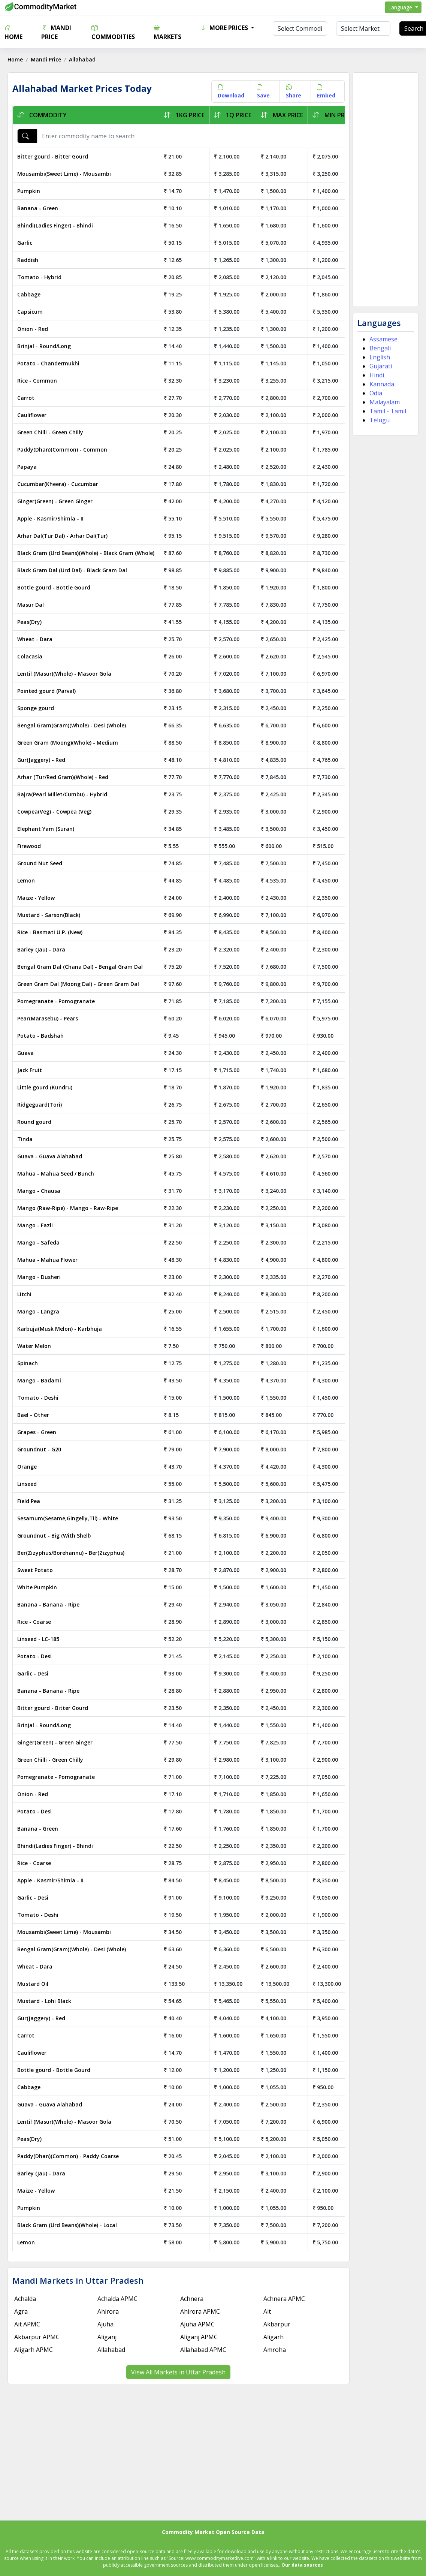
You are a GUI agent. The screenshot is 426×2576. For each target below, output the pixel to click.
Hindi (376, 375)
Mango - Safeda (38, 1242)
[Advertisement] (385, 189)
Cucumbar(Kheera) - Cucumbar (57, 484)
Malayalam (384, 402)
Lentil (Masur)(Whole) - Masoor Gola (64, 673)
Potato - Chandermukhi (48, 363)
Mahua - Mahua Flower (47, 1259)
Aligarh (273, 2337)
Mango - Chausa (38, 1190)
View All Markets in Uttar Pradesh (178, 2372)
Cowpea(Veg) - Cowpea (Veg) (54, 811)
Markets (167, 32)
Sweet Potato (35, 1570)
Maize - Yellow (36, 897)
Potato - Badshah (40, 1035)
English (379, 357)
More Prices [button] (225, 28)
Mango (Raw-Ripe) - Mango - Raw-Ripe (67, 1208)
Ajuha (105, 2324)
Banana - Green (37, 208)
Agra (21, 2311)
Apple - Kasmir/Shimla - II (50, 518)
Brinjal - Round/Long (44, 346)
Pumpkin (28, 190)
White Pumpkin (37, 1587)
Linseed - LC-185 (38, 1639)
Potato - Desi (34, 1656)
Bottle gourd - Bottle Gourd (53, 587)
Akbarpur (276, 2324)
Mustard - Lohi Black (44, 2001)
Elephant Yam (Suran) (45, 828)
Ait (267, 2311)
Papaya (27, 466)
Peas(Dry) (29, 621)
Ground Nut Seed (39, 863)
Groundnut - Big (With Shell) (54, 1535)
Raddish (27, 259)
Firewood (29, 846)
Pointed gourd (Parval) (46, 690)
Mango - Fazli (35, 1225)
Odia (375, 393)
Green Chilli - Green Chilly (50, 432)
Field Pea (28, 1501)
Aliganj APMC (199, 2337)
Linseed (27, 1483)
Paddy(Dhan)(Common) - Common (62, 449)
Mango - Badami (39, 1380)
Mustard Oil (32, 1983)
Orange (27, 1466)
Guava (25, 1052)
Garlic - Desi (32, 1673)
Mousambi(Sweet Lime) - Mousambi (64, 173)
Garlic (24, 242)
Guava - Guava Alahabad (49, 1156)
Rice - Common (37, 380)
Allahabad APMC (203, 2350)
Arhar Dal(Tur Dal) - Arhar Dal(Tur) (62, 535)
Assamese (383, 339)
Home (13, 32)
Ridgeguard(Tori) (39, 1104)
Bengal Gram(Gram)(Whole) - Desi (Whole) (71, 725)
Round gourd (34, 1121)
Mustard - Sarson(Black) (48, 915)
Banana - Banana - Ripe (48, 1604)
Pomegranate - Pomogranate (56, 1001)
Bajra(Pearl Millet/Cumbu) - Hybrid (62, 794)
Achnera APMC (284, 2299)
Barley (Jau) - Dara (41, 949)
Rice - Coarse (34, 1621)
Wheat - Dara (34, 639)
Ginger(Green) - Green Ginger (55, 501)
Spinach (27, 1363)
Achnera (191, 2299)
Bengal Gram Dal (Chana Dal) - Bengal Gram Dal (80, 966)
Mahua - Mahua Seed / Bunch (55, 1173)
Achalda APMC (117, 2299)
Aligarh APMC (33, 2350)
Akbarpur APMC (37, 2337)
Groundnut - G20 (39, 1449)
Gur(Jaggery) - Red (41, 759)
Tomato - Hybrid (39, 277)
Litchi (24, 1294)
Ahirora (108, 2311)
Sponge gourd (35, 708)
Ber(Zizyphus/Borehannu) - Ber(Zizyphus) (70, 1552)
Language (401, 7)
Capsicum (30, 311)
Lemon (26, 880)
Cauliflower (31, 415)
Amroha (274, 2350)
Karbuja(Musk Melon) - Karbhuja (59, 1328)
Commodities (113, 32)
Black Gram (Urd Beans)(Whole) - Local (67, 2225)
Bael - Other (33, 1414)
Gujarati (380, 366)
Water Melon (34, 1345)
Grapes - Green (36, 1432)
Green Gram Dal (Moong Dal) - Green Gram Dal (78, 983)
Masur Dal (30, 604)
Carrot (25, 397)
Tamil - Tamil (387, 411)
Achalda (25, 2299)
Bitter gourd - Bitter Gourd (52, 156)
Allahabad (111, 2350)
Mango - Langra (38, 1311)
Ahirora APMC (200, 2311)
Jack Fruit (29, 1070)
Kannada (381, 384)
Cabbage (28, 294)
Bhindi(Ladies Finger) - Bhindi (55, 225)
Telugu (379, 420)
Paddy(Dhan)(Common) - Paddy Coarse (68, 2156)
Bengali (380, 348)
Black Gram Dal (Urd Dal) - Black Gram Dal (72, 570)
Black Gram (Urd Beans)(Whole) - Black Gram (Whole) (85, 552)
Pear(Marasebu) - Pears (47, 1018)
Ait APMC (27, 2324)
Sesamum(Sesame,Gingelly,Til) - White (67, 1518)
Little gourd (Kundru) (44, 1087)
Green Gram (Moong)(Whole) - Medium (67, 742)
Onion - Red (32, 328)
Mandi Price (56, 32)
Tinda (25, 1139)
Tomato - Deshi (37, 1397)
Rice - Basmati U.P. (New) (49, 932)
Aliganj (107, 2337)
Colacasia (29, 656)
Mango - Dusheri (39, 1277)
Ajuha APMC (197, 2324)
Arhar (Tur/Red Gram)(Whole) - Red (62, 777)
